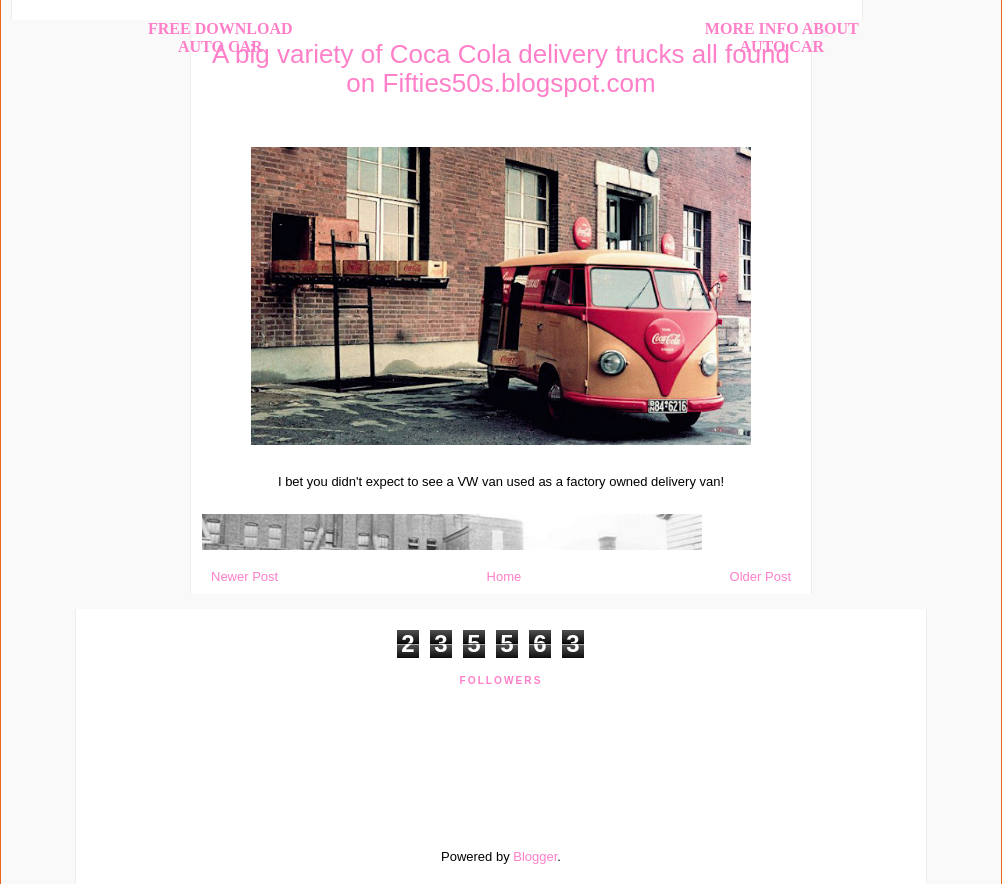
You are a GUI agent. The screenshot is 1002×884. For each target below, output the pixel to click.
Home (504, 576)
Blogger (535, 856)
